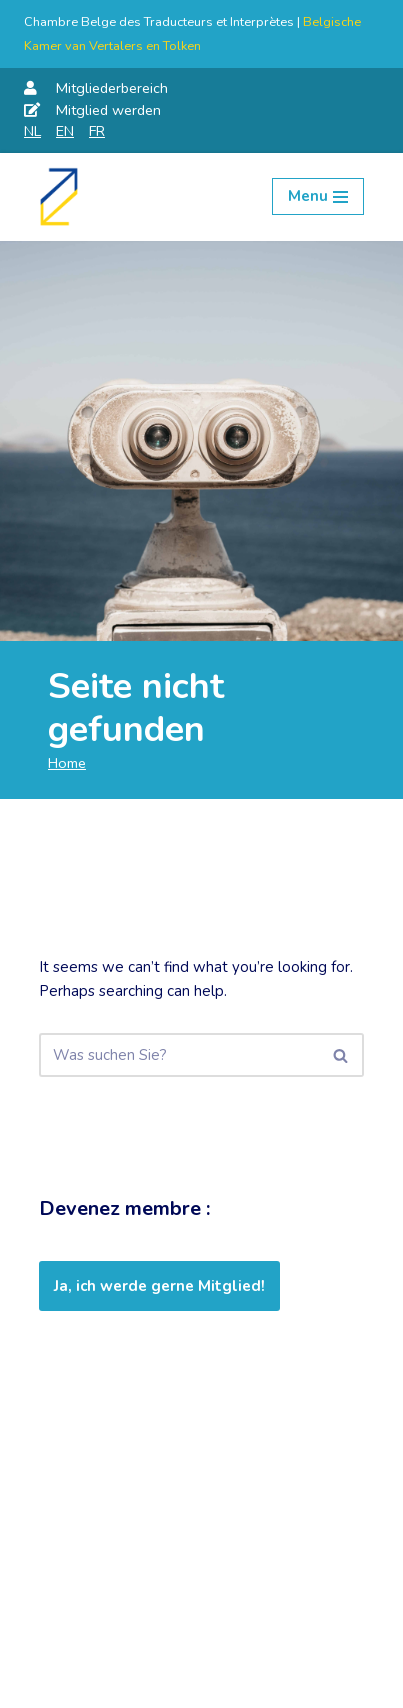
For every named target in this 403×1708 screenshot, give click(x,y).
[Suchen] (179, 1055)
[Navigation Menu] (318, 196)
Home (67, 763)
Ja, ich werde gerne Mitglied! (159, 1286)
